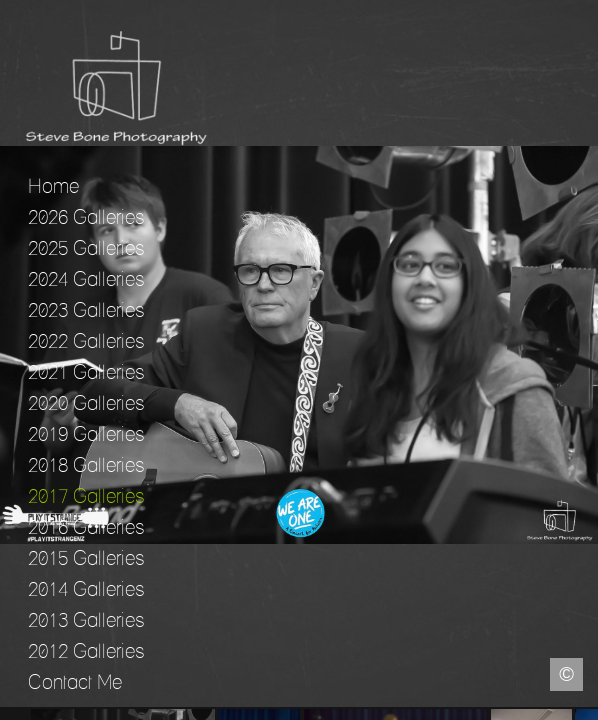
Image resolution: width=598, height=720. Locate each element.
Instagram (583, 705)
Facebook (14, 705)
